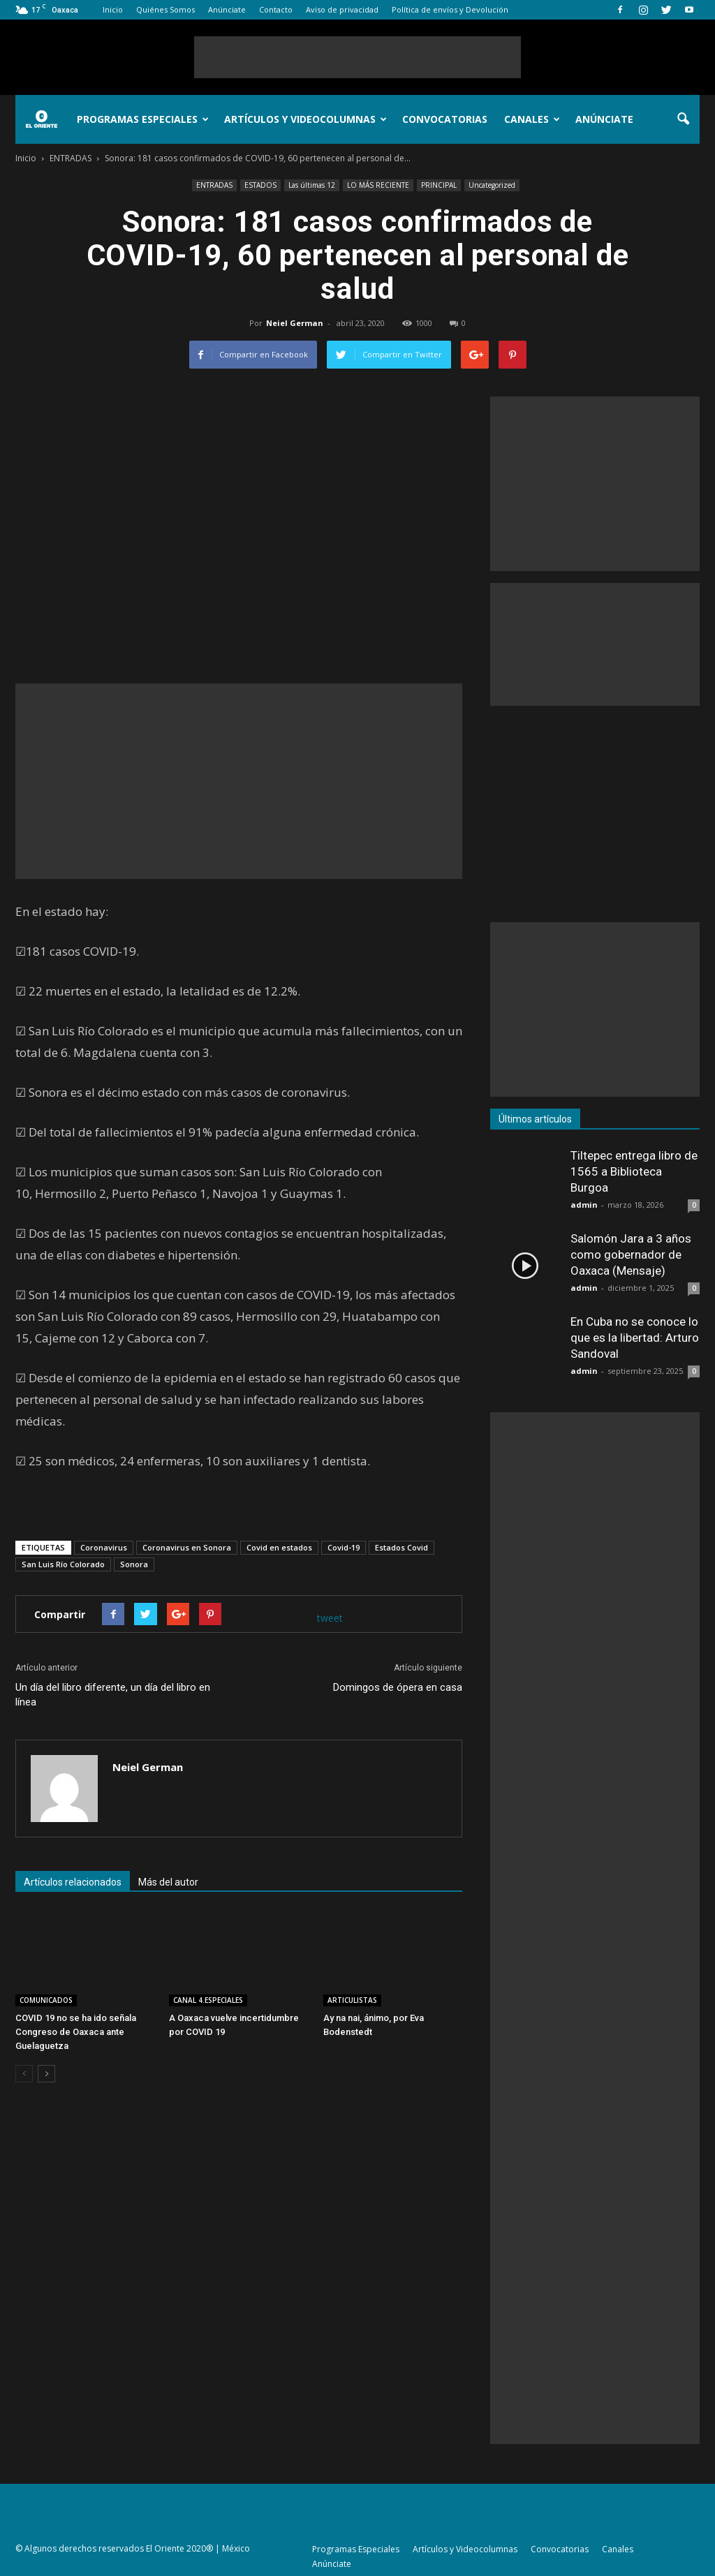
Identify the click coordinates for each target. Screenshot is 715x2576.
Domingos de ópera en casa (397, 1687)
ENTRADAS (214, 185)
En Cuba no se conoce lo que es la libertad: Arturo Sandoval (634, 1338)
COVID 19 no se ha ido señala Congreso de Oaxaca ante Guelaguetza (75, 2032)
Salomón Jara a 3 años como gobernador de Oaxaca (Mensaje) (630, 1254)
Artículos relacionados (72, 1882)
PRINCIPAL (439, 185)
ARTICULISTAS (352, 2000)
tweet (330, 1617)
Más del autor (168, 1882)
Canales (532, 119)
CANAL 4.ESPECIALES (208, 2000)
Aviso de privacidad (342, 9)
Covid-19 (343, 1547)
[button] (683, 119)
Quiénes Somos (165, 9)
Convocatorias (444, 119)
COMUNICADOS (46, 2000)
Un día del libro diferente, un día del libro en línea (112, 1694)
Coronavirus (103, 1547)
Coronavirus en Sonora (186, 1547)
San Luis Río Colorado (63, 1564)
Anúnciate (227, 9)
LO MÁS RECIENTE (378, 185)
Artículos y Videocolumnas (305, 119)
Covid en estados (279, 1547)
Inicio (113, 9)
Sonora (134, 1564)
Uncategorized (492, 185)
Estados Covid (401, 1547)
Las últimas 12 (311, 185)
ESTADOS (260, 185)
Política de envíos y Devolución (450, 9)
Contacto (276, 9)
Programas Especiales (143, 119)
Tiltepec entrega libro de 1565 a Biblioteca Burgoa (634, 1171)
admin (584, 1204)
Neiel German (294, 323)
